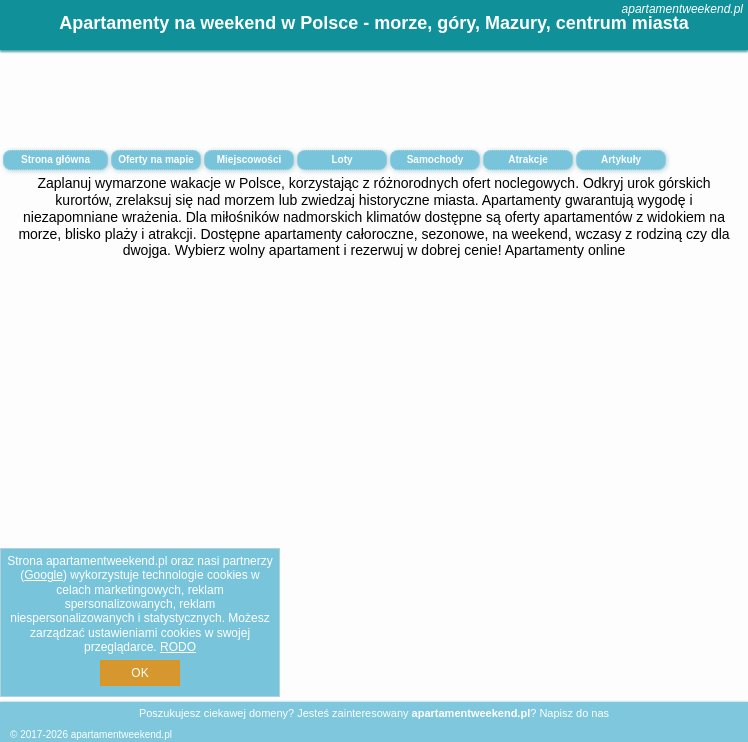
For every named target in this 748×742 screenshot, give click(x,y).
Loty (341, 159)
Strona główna (55, 159)
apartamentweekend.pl (682, 9)
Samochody (435, 159)
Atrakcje (527, 159)
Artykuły (621, 159)
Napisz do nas (574, 713)
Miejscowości (249, 159)
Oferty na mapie (156, 159)
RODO (178, 647)
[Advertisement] (374, 429)
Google (43, 575)
